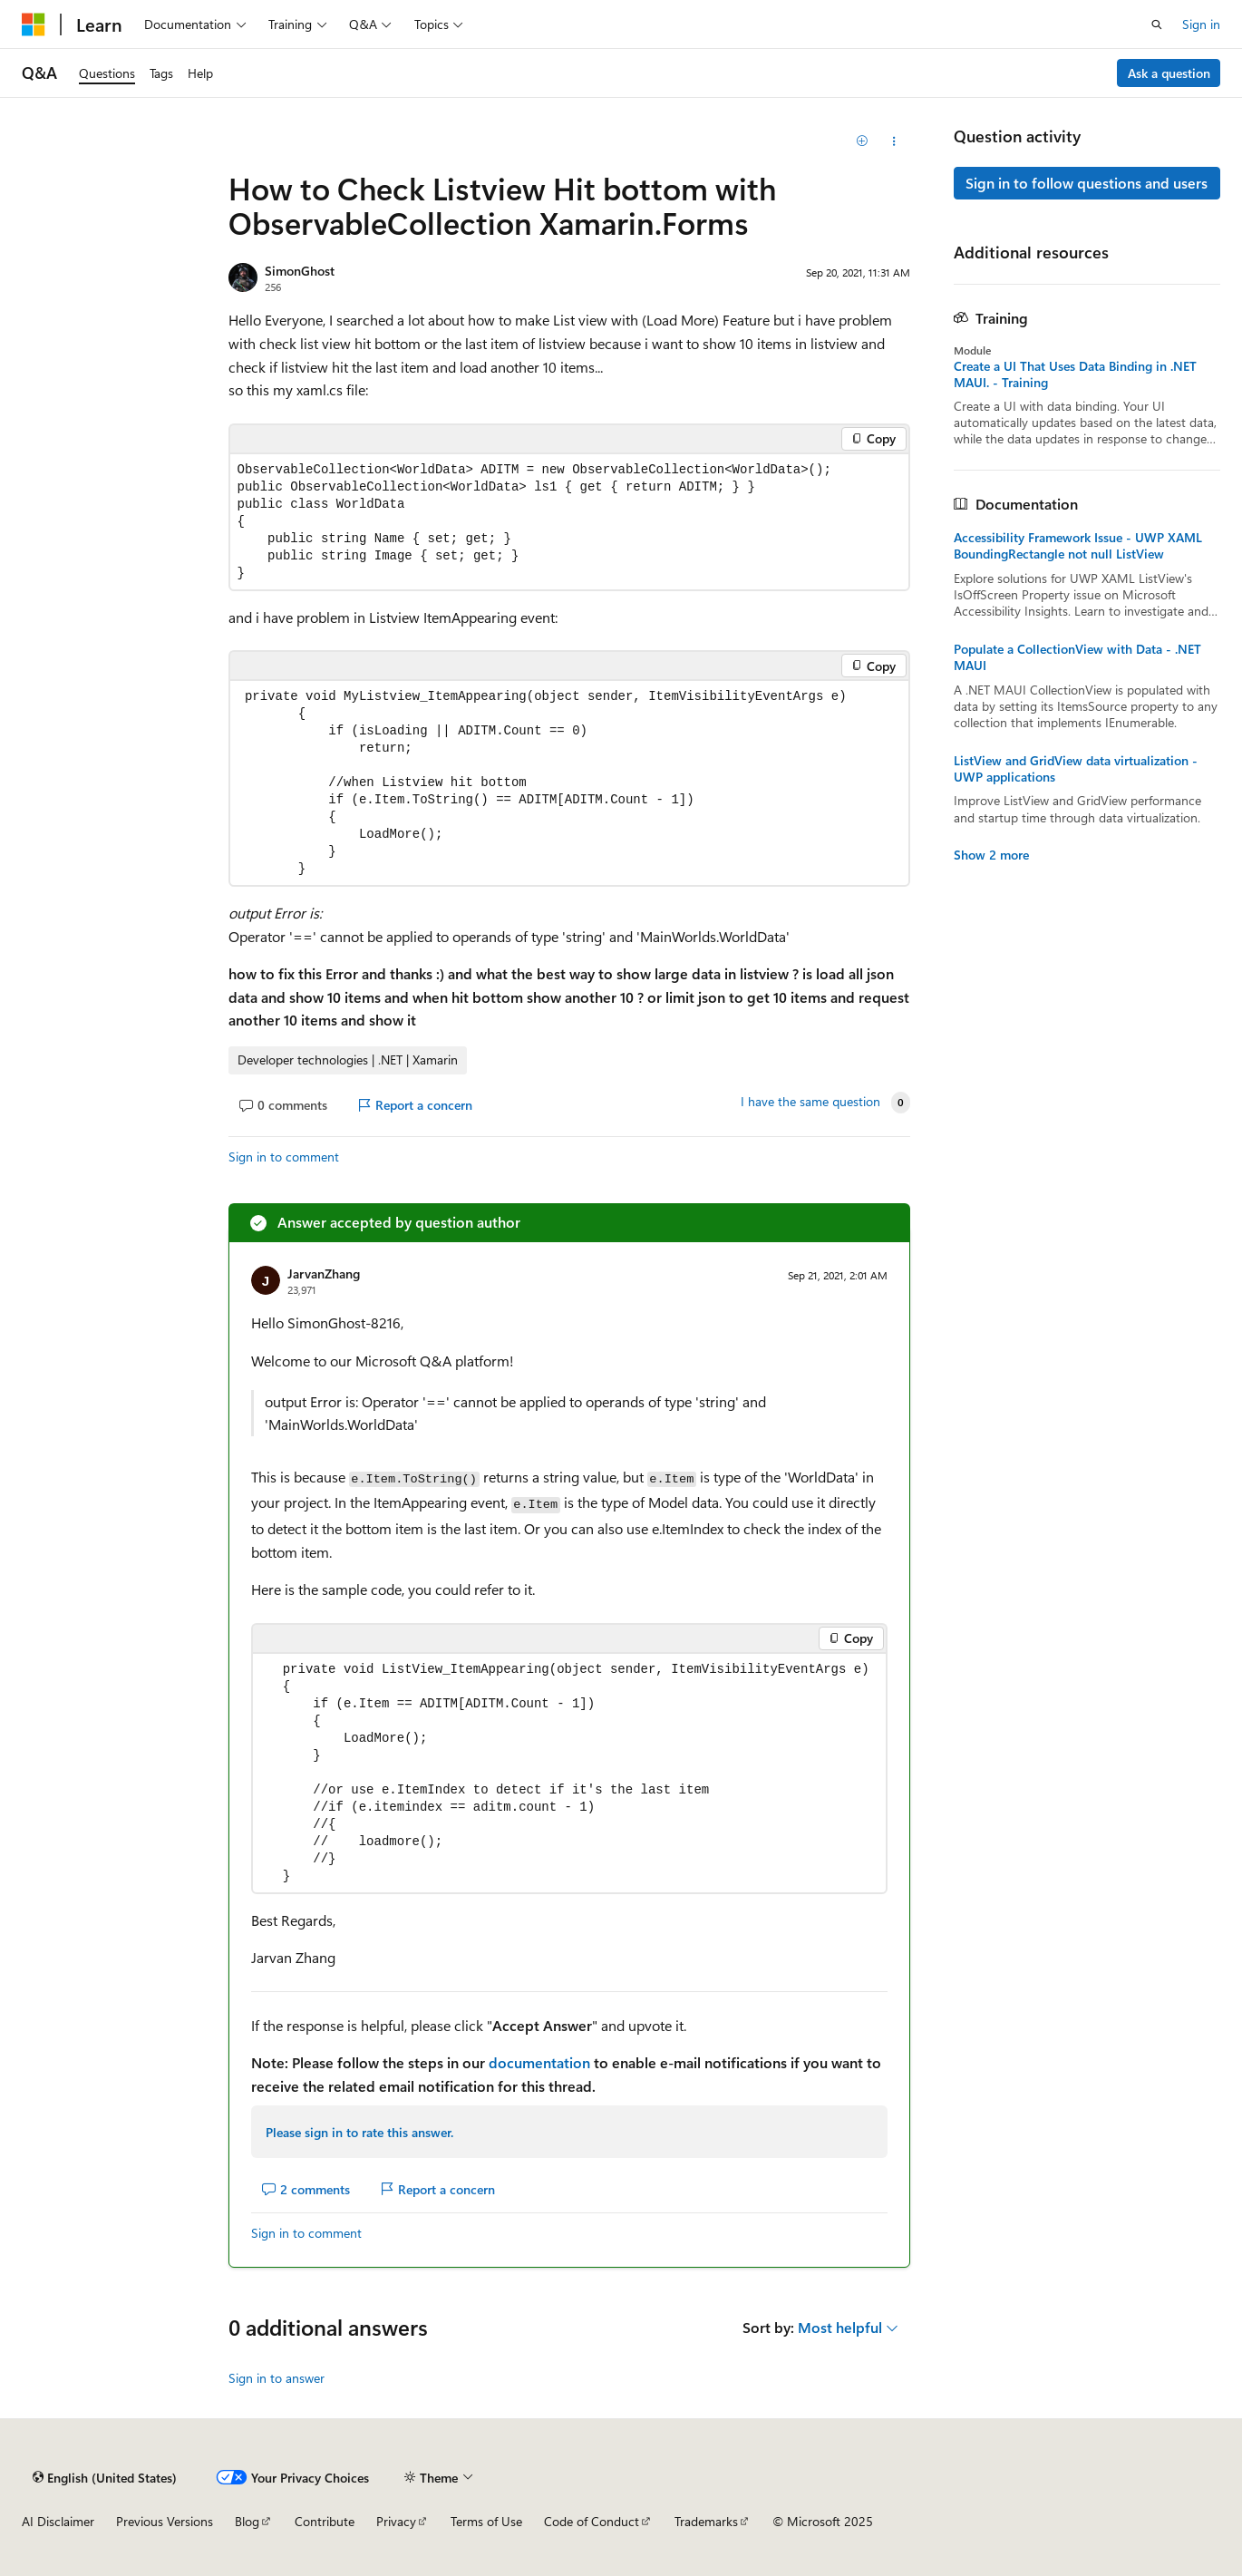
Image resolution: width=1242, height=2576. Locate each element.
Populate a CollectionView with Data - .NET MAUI (1077, 657)
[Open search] (1157, 24)
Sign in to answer (276, 2377)
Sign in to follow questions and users (1086, 182)
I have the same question (810, 1101)
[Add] (862, 141)
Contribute (324, 2521)
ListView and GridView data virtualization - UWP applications (1076, 769)
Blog (247, 2521)
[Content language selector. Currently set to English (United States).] (105, 2477)
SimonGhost (300, 270)
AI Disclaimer (58, 2521)
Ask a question (1169, 73)
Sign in (1201, 24)
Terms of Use (486, 2521)
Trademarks (706, 2521)
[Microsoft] (33, 24)
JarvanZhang (323, 1273)
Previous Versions (164, 2521)
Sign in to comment (283, 1156)
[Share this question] (893, 141)
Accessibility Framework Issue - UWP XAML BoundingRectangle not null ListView (1078, 546)
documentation (539, 2062)
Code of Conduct (591, 2521)
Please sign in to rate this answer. (359, 2132)
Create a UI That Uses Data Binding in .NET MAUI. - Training (1075, 374)
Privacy (396, 2521)
